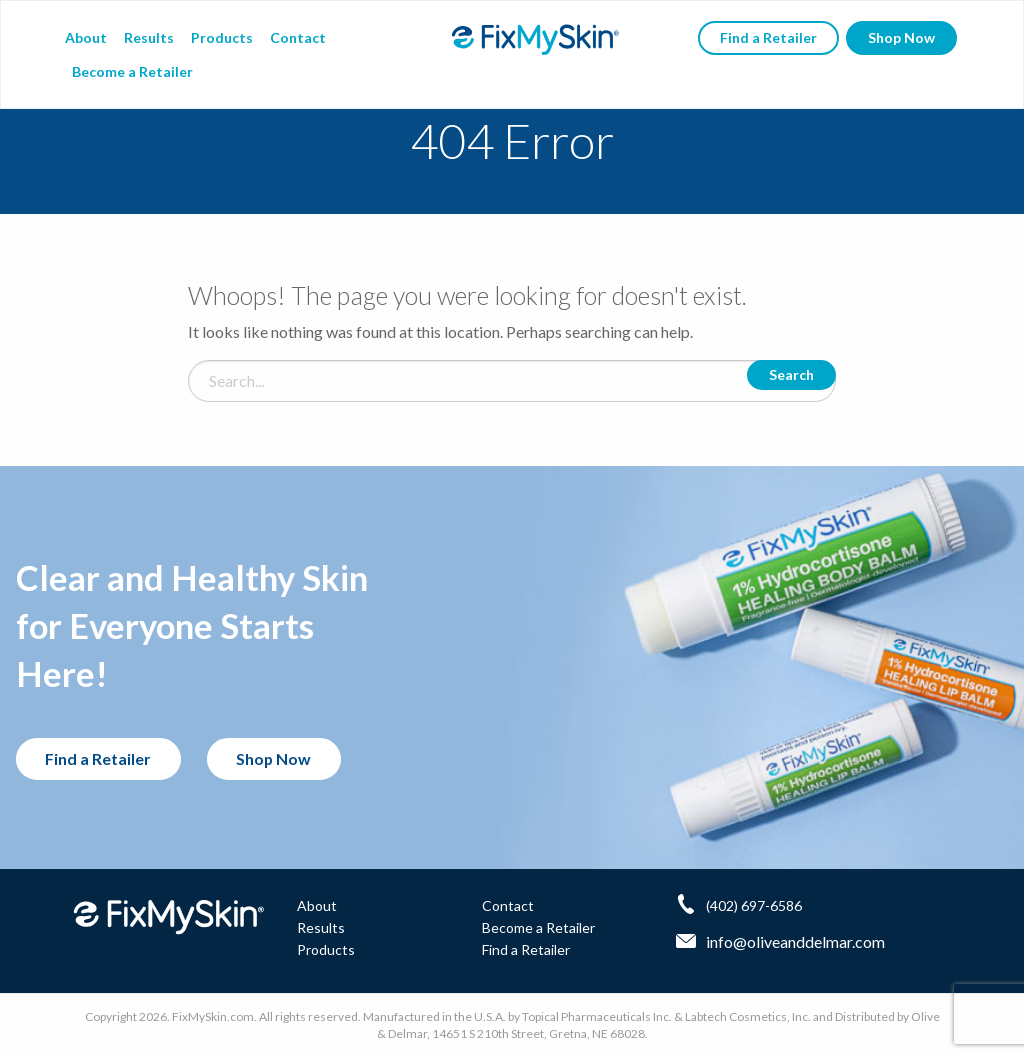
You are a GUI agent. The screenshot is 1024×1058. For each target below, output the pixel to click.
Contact (298, 37)
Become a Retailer (132, 71)
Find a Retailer (768, 37)
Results (149, 37)
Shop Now (901, 37)
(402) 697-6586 (754, 904)
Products (222, 37)
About (86, 37)
